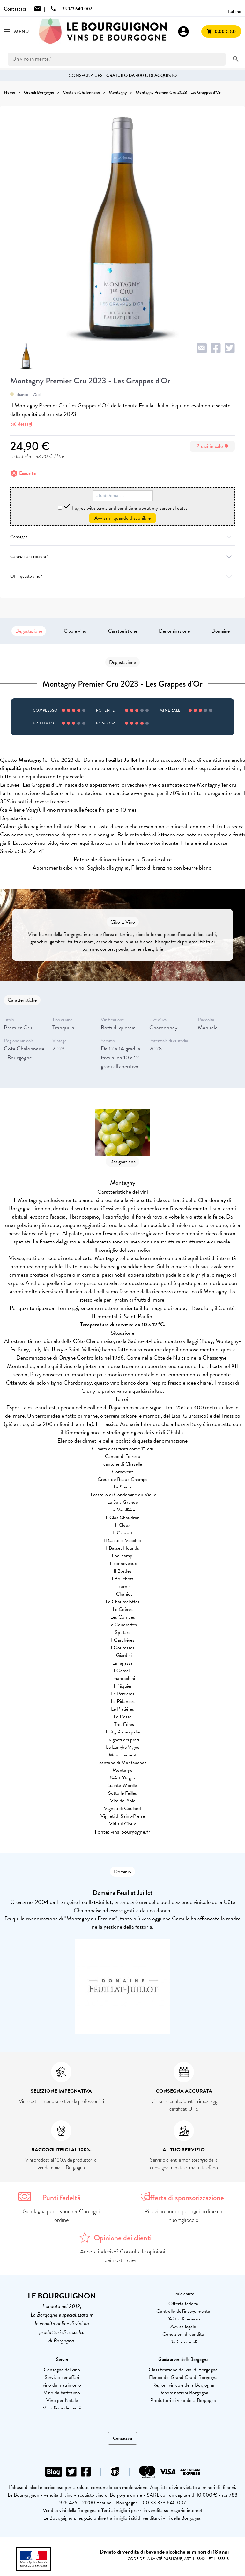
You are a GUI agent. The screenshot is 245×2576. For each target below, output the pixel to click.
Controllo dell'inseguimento (183, 2311)
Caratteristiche (122, 631)
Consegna (122, 536)
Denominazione (174, 631)
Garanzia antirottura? (122, 556)
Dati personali (183, 2342)
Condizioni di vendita (183, 2334)
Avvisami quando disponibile (122, 518)
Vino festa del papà (62, 2408)
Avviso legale (183, 2326)
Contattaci (122, 2438)
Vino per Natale (62, 2400)
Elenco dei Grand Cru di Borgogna (183, 2377)
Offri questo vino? (122, 576)
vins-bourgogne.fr (130, 1831)
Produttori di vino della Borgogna (183, 2400)
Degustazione (28, 631)
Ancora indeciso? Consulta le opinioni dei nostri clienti (122, 2255)
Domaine (221, 631)
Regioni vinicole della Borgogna (183, 2385)
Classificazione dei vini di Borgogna (183, 2369)
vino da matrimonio (62, 2385)
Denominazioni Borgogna (183, 2392)
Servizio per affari (62, 2377)
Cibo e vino (75, 631)
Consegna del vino (62, 2369)
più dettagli (21, 423)
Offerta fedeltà (183, 2303)
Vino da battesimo (62, 2392)
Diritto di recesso (183, 2319)
